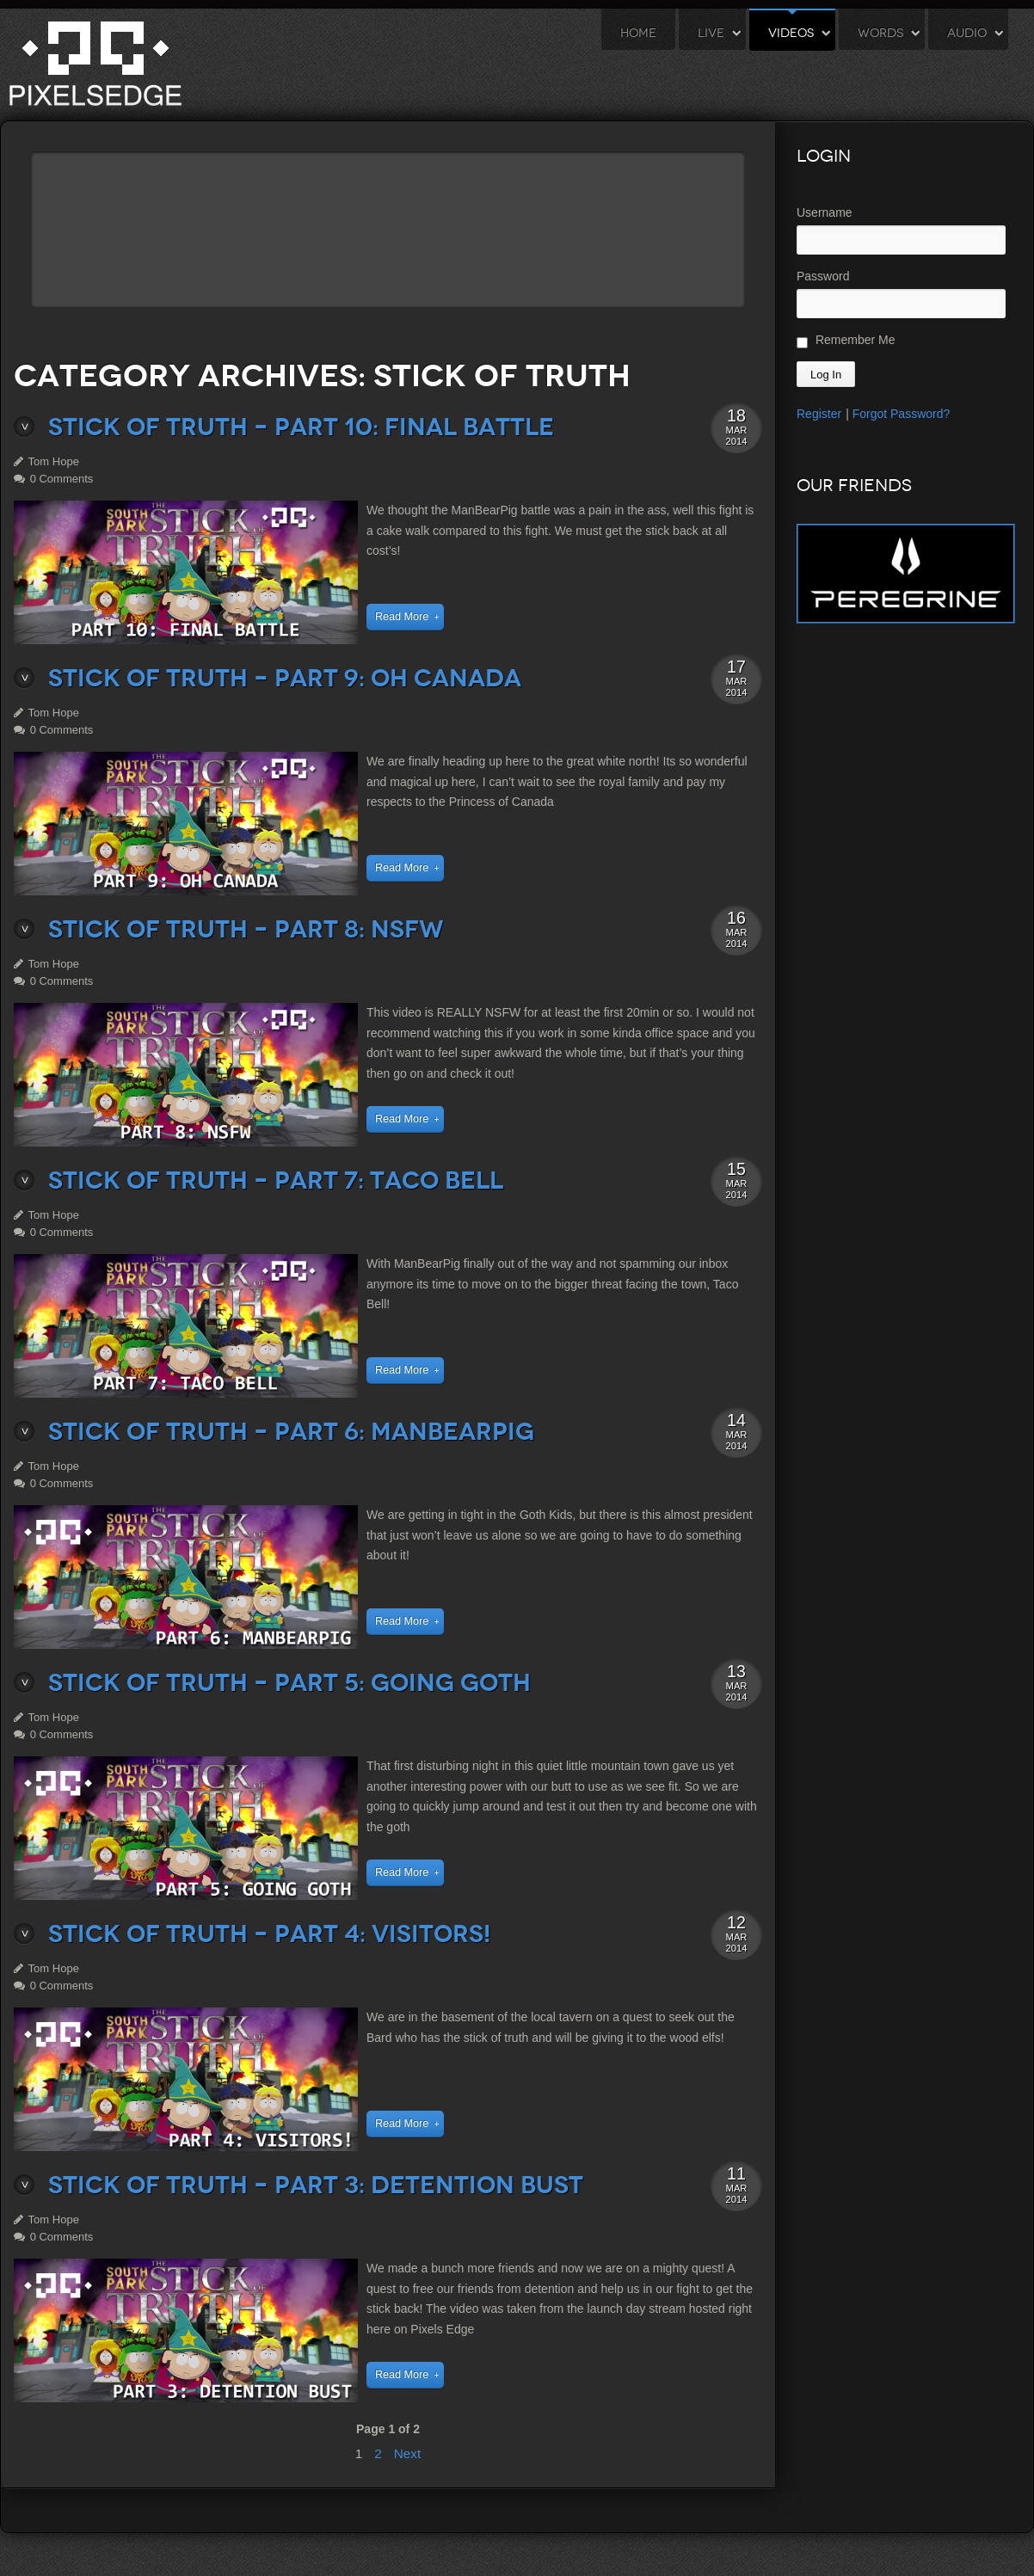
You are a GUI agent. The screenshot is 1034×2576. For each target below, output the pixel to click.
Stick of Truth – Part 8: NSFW (246, 929)
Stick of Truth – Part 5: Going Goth (289, 1683)
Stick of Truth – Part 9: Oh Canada (284, 678)
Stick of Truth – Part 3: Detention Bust (315, 2185)
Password (823, 276)
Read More (401, 617)
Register (819, 414)
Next (408, 2453)
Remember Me (846, 340)
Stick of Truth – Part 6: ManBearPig (291, 1432)
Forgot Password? (901, 414)
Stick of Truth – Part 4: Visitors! (269, 1934)
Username (824, 212)
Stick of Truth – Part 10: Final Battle (301, 427)
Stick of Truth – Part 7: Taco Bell (275, 1180)
